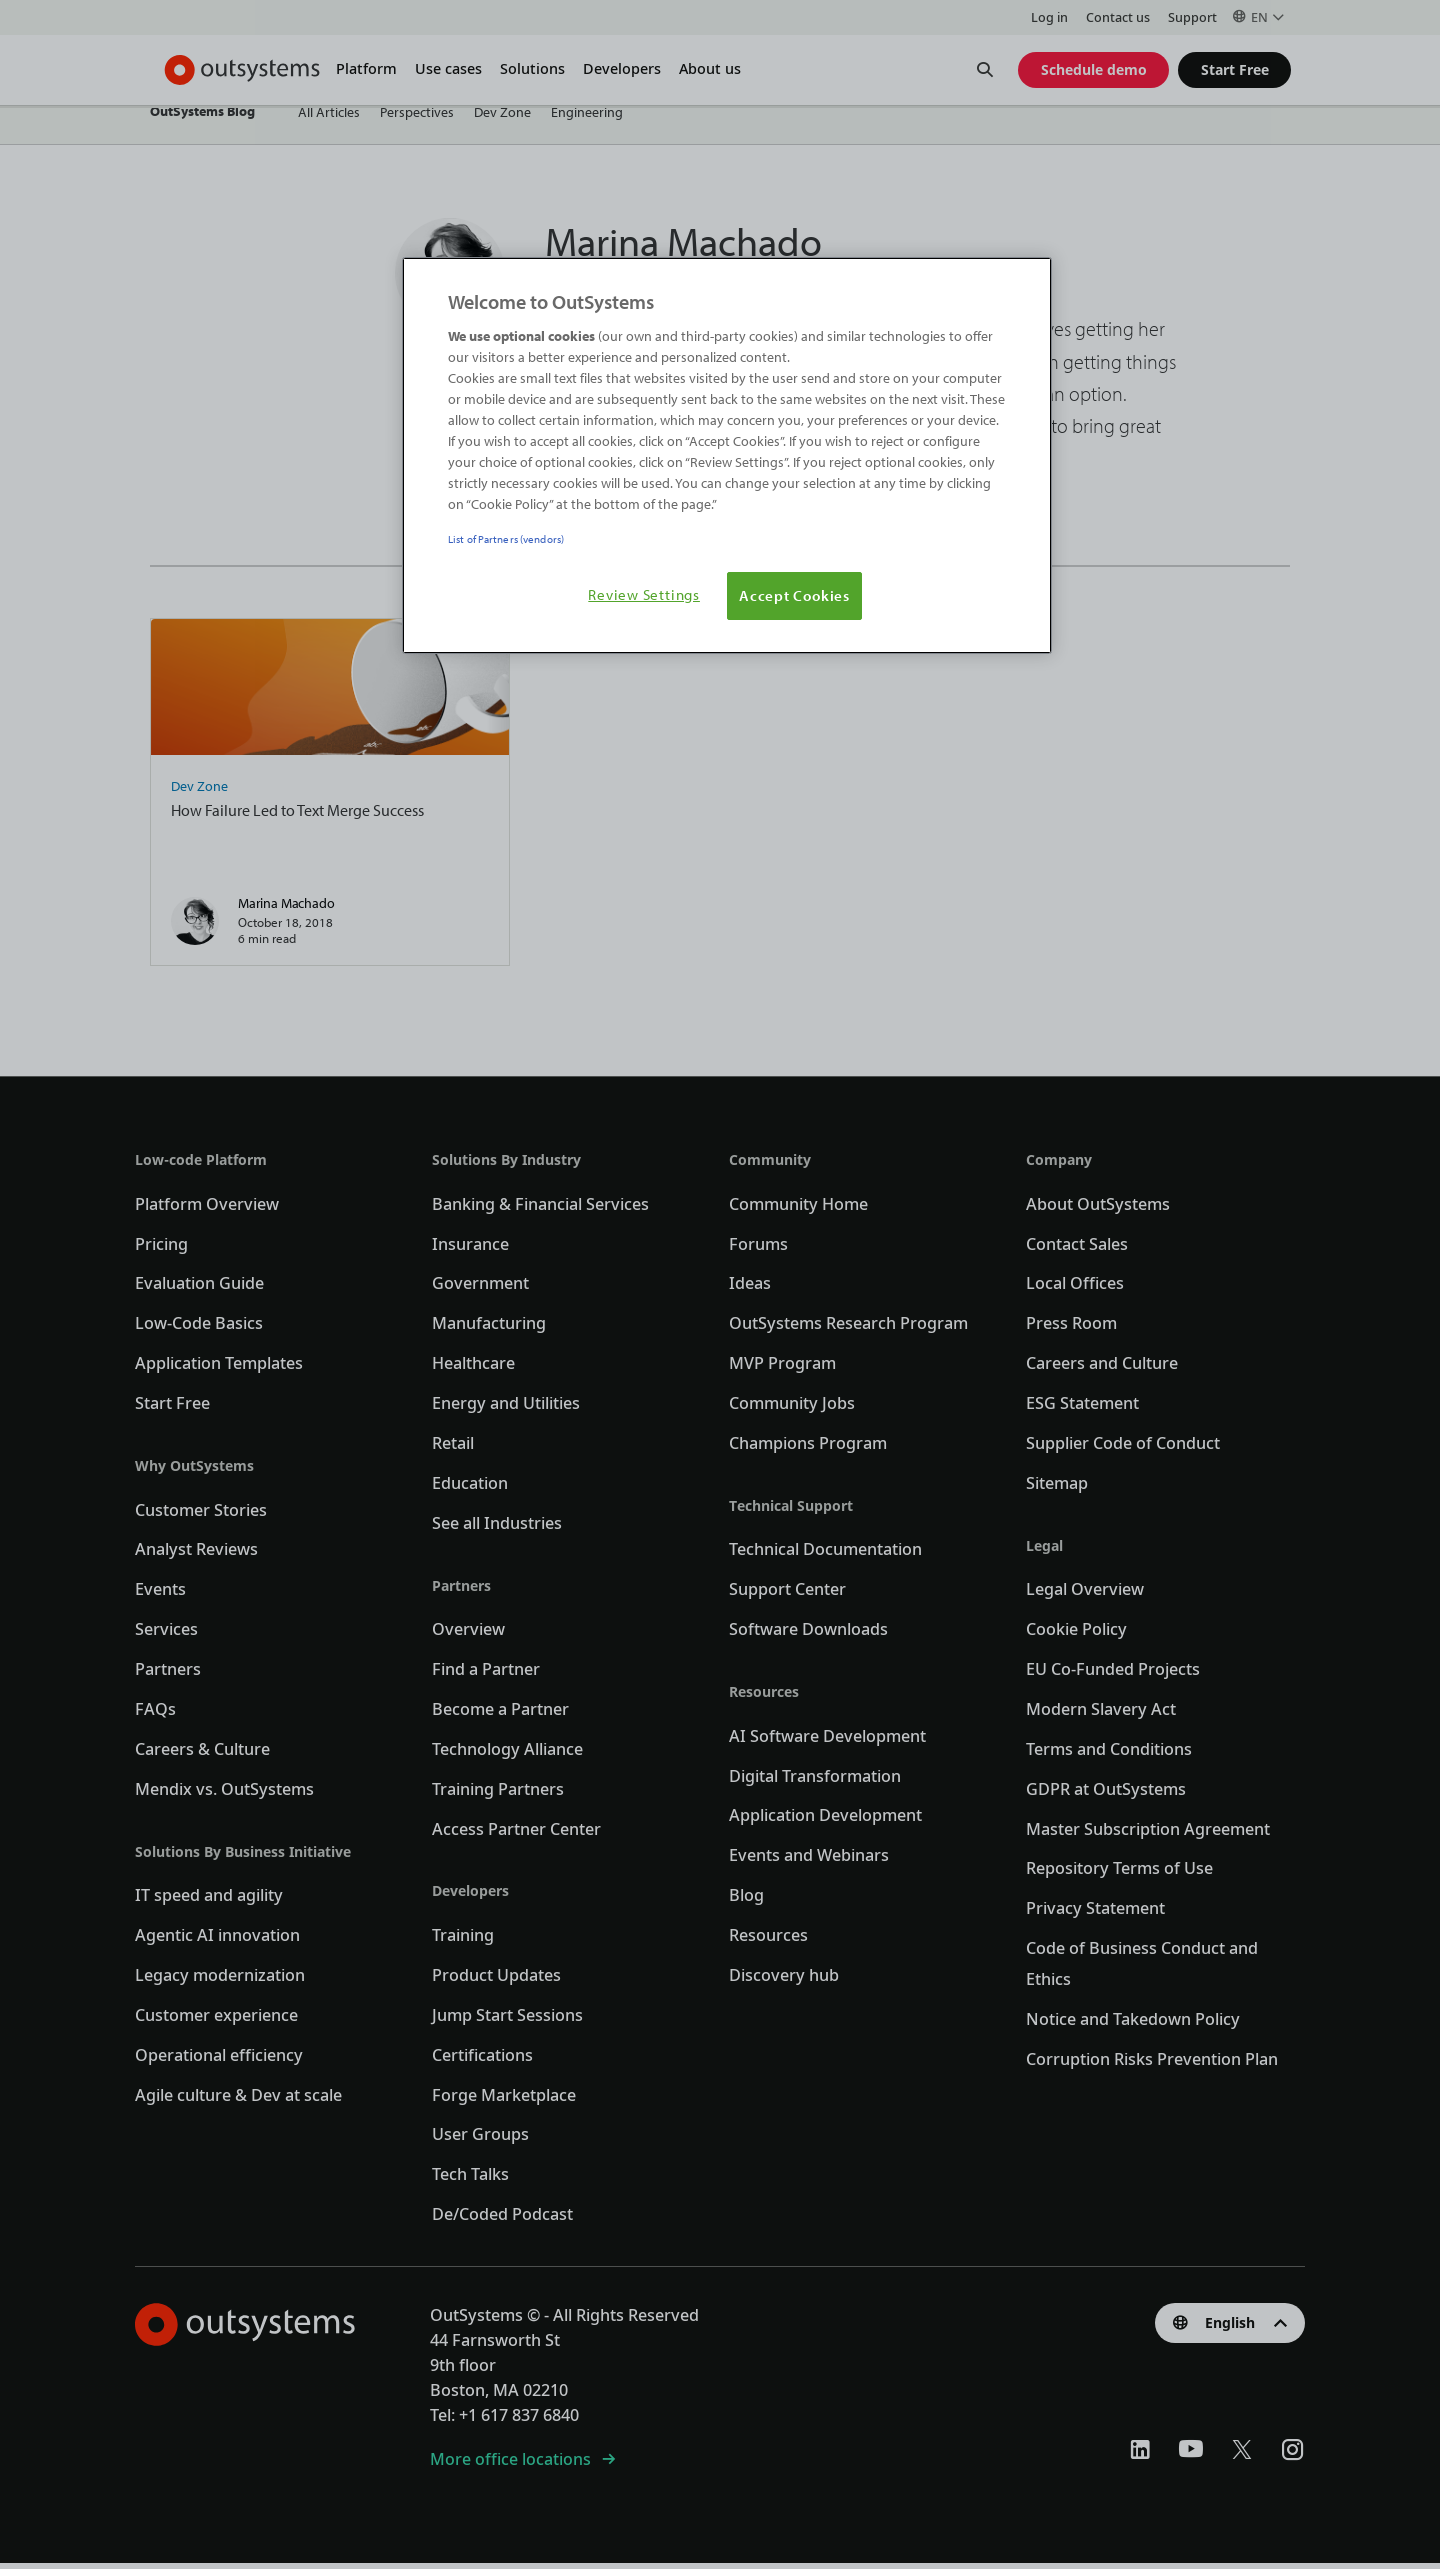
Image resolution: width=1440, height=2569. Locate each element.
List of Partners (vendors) (506, 538)
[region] (727, 455)
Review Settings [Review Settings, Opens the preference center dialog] (644, 594)
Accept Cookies (794, 595)
